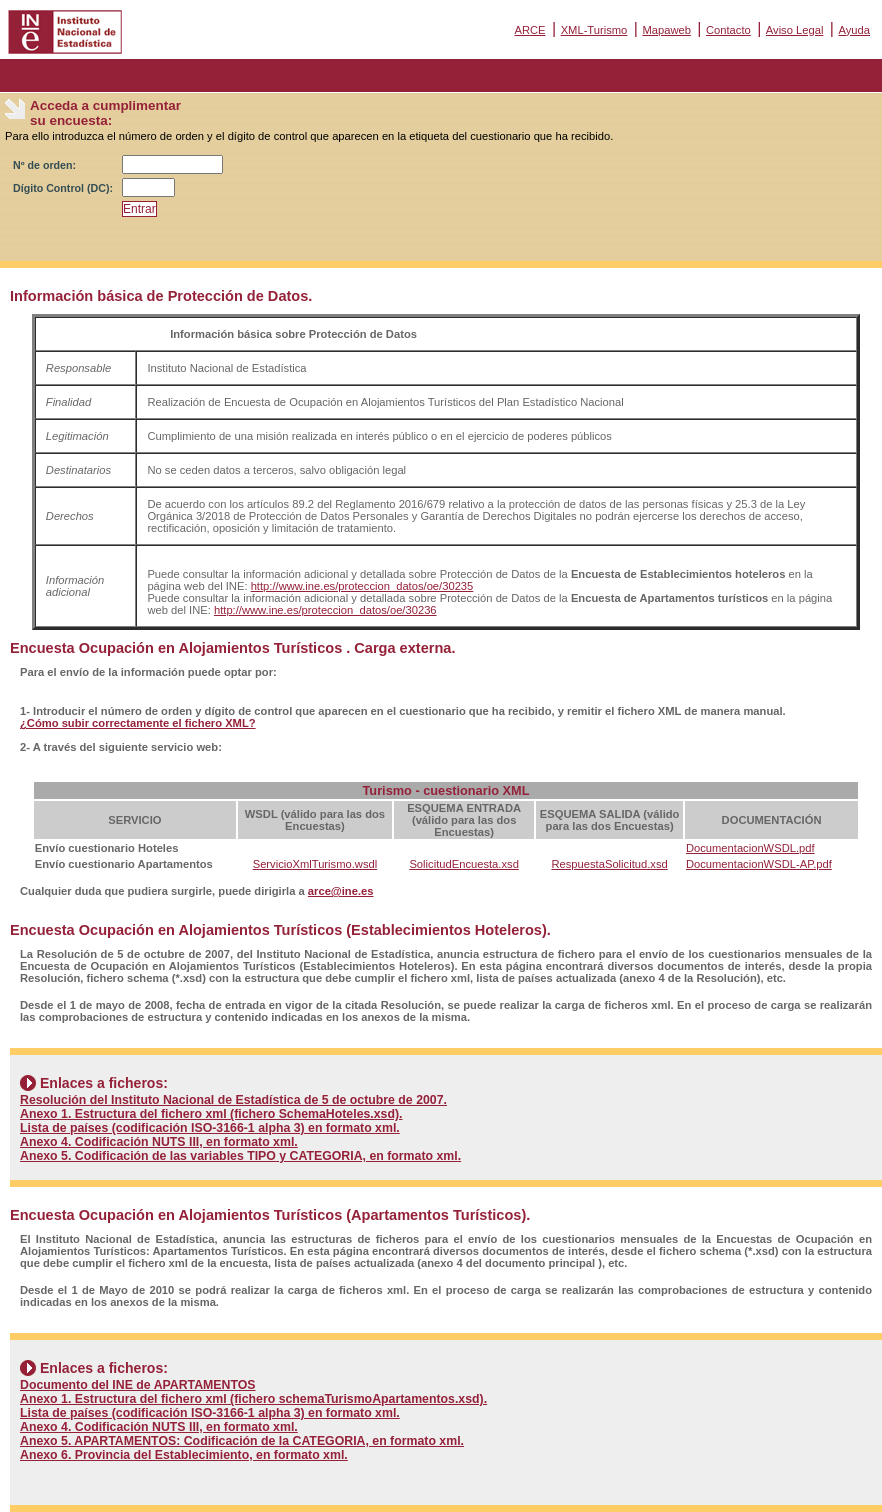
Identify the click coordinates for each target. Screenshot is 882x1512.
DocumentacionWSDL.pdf (750, 848)
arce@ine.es (341, 891)
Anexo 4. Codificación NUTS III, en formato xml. (159, 1142)
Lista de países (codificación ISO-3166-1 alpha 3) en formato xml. (210, 1128)
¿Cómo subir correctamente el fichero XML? (138, 723)
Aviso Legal (795, 30)
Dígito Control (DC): (63, 188)
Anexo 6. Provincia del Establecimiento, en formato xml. (184, 1455)
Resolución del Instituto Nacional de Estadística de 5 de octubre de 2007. (233, 1100)
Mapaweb (666, 30)
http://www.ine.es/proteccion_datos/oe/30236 (325, 610)
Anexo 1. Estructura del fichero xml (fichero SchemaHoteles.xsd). (211, 1114)
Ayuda (854, 30)
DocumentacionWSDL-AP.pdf (759, 864)
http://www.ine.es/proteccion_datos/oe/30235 (362, 586)
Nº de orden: (44, 165)
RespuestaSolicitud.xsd (609, 864)
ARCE (529, 30)
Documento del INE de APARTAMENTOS (138, 1385)
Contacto (728, 30)
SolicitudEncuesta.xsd (463, 864)
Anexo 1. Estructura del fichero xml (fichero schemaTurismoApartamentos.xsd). (253, 1399)
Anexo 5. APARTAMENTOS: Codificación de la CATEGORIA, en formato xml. (242, 1441)
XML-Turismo (594, 30)
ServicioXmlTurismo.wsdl (315, 864)
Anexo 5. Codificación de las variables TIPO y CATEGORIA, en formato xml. (240, 1156)
